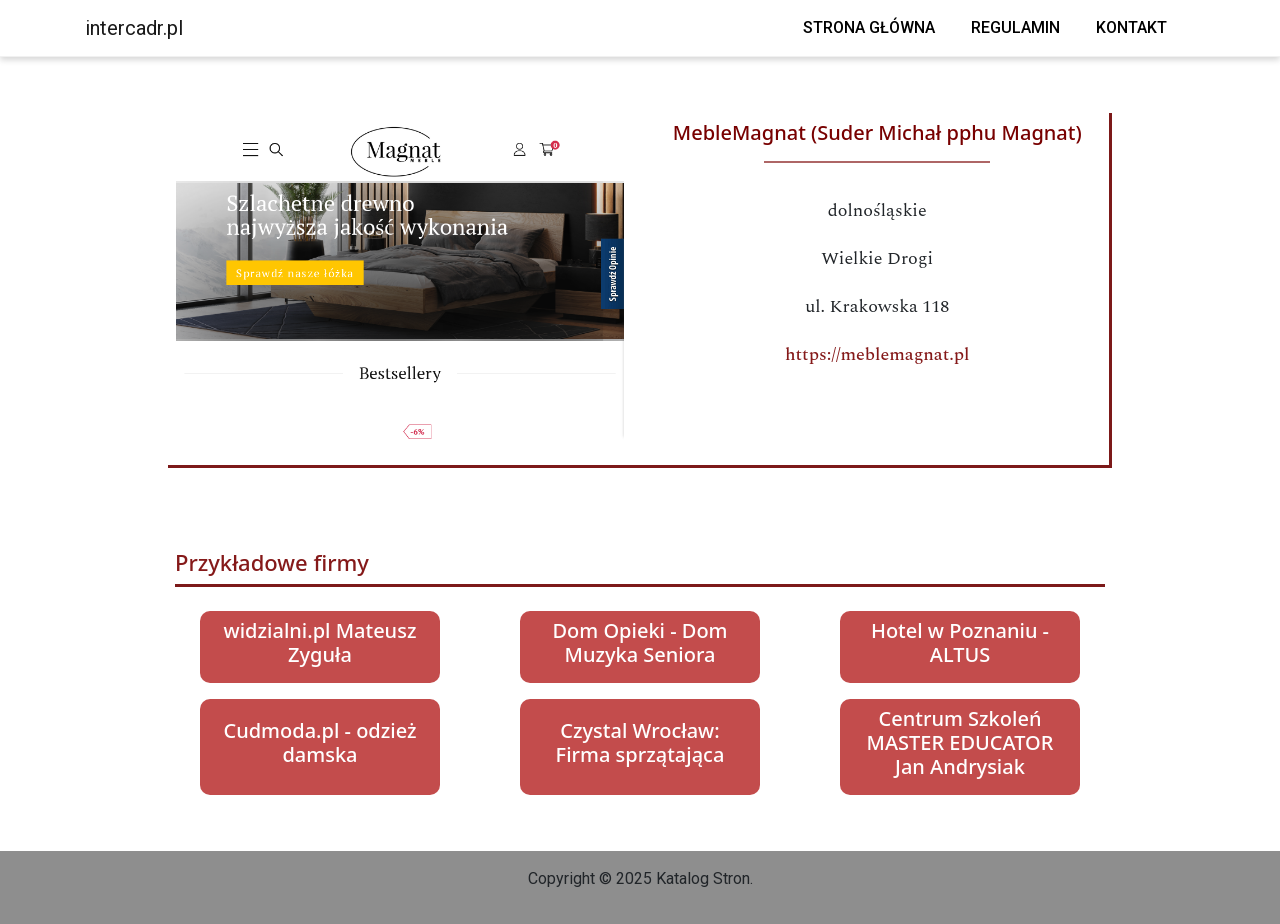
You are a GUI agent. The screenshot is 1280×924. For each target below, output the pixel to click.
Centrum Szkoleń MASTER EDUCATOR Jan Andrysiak (960, 742)
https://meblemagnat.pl (877, 354)
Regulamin (1015, 27)
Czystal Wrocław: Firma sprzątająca (640, 742)
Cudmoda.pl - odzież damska (319, 742)
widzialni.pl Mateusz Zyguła (320, 642)
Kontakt (1131, 27)
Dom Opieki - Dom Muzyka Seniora (639, 642)
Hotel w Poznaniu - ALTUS (960, 642)
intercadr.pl (134, 28)
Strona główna (869, 27)
